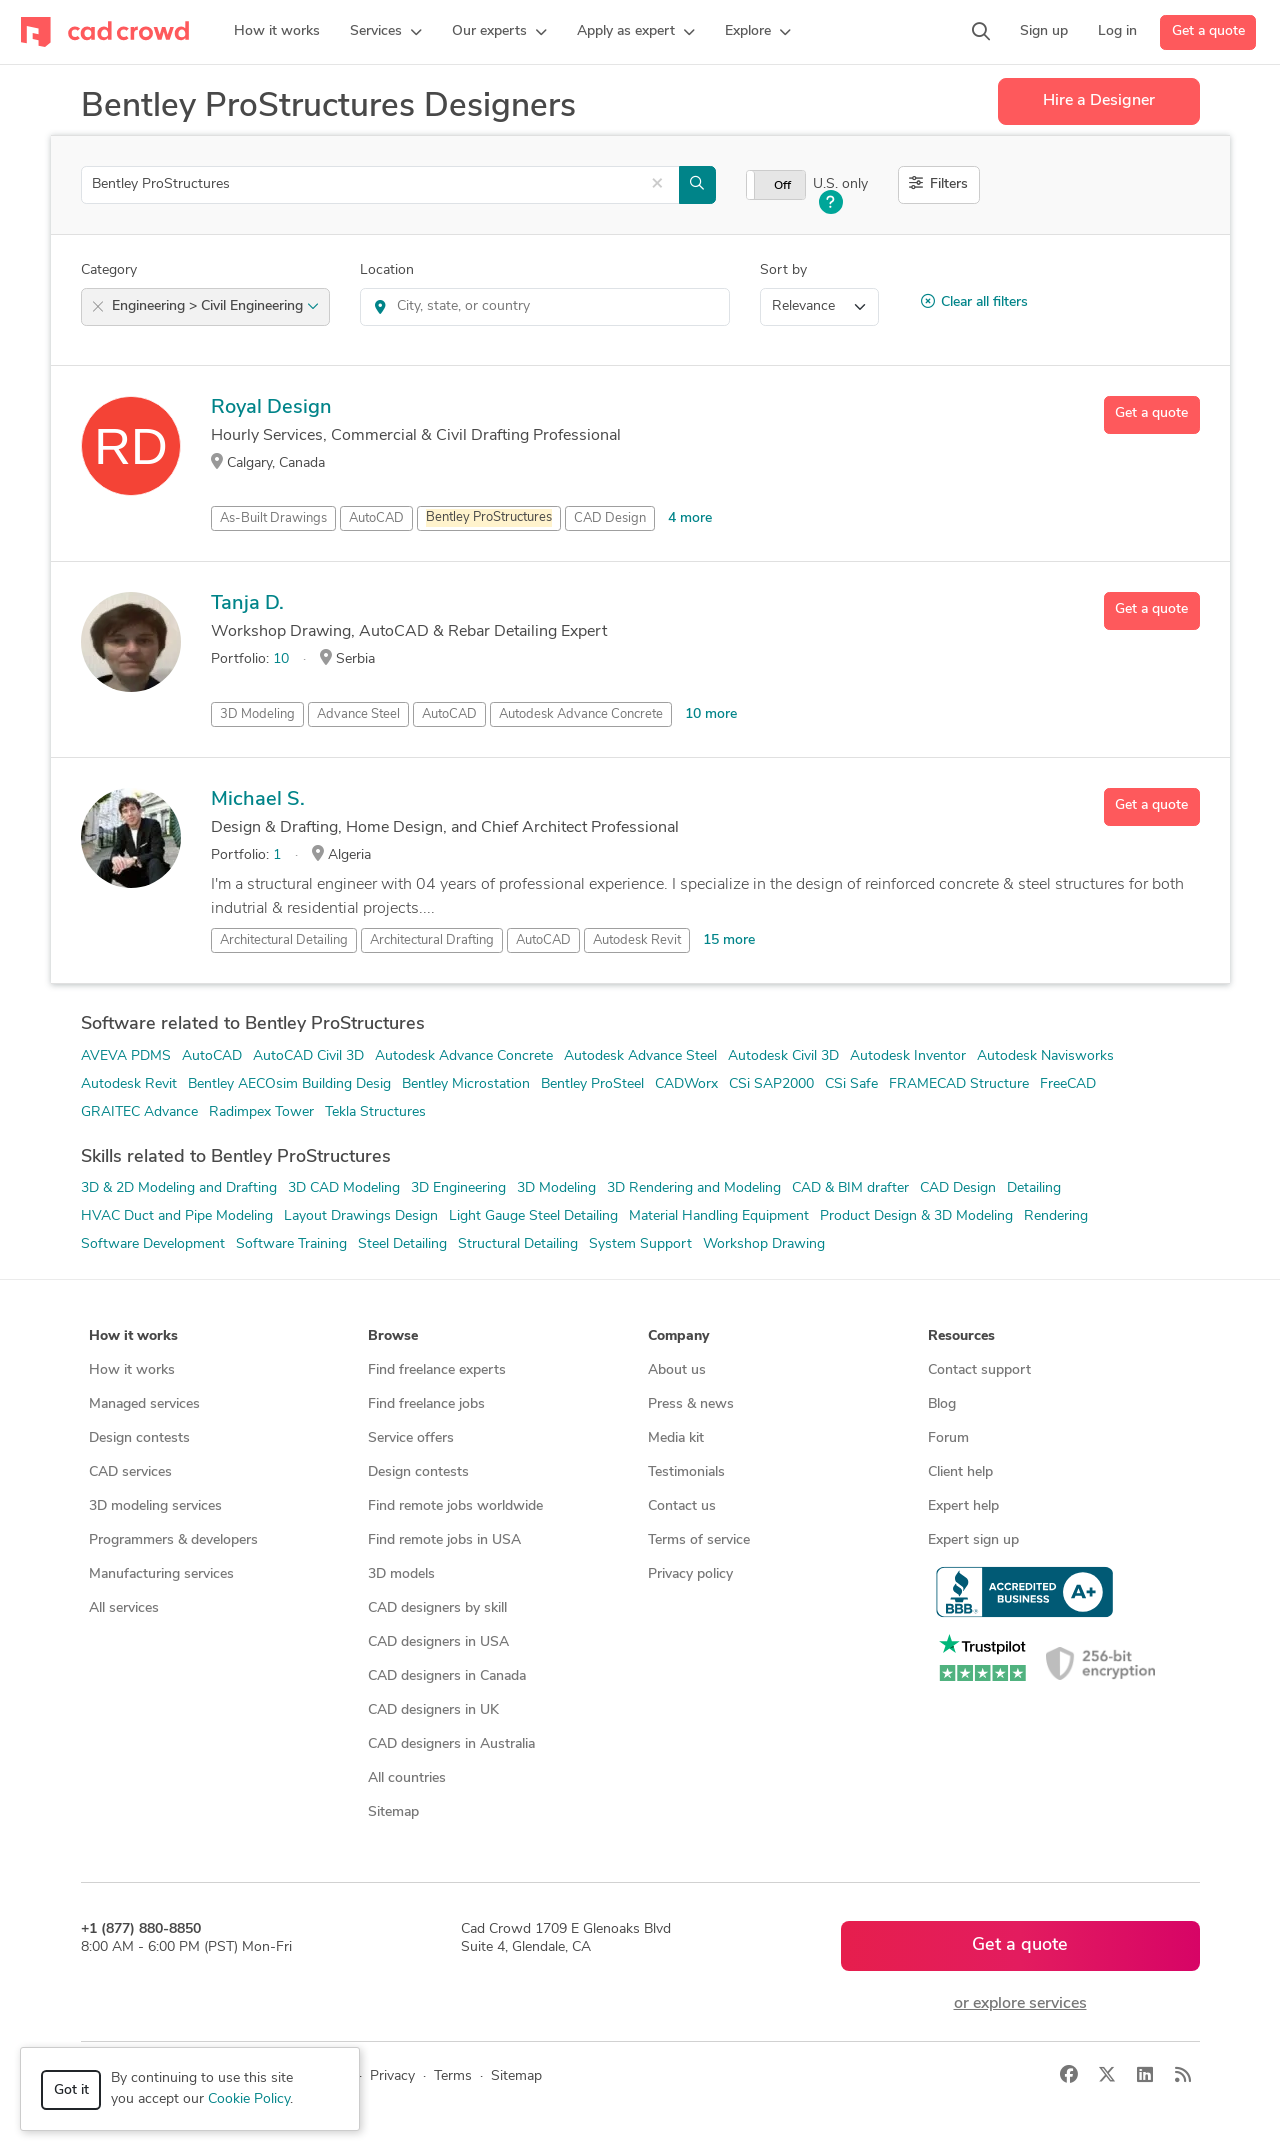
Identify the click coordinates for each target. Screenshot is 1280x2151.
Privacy (392, 2076)
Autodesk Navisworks (1045, 1056)
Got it (71, 2090)
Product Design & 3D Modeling (916, 1216)
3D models (401, 1574)
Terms (453, 2076)
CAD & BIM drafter (850, 1188)
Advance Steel (358, 714)
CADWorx (686, 1084)
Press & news (691, 1404)
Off (782, 186)
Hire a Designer (1099, 101)
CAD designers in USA (438, 1642)
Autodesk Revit (637, 940)
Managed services (144, 1404)
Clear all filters (974, 302)
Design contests (139, 1438)
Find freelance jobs (426, 1404)
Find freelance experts (437, 1370)
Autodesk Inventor (908, 1056)
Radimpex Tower (261, 1112)
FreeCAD (1068, 1084)
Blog (942, 1404)
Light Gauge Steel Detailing (533, 1216)
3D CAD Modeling (344, 1188)
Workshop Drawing (764, 1244)
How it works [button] (133, 1336)
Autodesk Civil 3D (783, 1056)
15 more (729, 940)
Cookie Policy (249, 2099)
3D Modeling (257, 714)
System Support (640, 1244)
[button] (386, 32)
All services (124, 1608)
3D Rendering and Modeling (694, 1188)
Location (387, 270)
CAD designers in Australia (451, 1744)
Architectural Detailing (284, 940)
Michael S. (258, 800)
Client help (960, 1472)
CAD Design (610, 518)
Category (109, 270)
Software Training (291, 1244)
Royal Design (271, 408)
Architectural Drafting (432, 940)
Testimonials (686, 1472)
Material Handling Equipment (719, 1216)
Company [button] (678, 1336)
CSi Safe (851, 1084)
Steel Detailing (402, 1244)
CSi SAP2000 (771, 1084)
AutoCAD (376, 518)
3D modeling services (155, 1506)
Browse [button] (393, 1336)
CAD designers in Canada (447, 1676)
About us (677, 1370)
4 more (690, 518)
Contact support (979, 1370)
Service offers (411, 1438)
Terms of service (699, 1540)
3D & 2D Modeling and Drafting (179, 1188)
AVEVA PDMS (126, 1056)
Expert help (963, 1506)
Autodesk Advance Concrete (581, 714)
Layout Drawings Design (361, 1216)
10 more (711, 714)
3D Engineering (458, 1188)
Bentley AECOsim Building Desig (289, 1084)
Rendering (1056, 1216)
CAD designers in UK (433, 1710)
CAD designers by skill (437, 1608)
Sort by (783, 270)
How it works (132, 1370)
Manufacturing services (161, 1574)
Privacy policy (690, 1574)
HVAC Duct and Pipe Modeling (177, 1216)
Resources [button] (961, 1336)
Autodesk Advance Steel (640, 1056)
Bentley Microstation (466, 1084)
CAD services (130, 1472)
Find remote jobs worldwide (455, 1506)
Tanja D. (247, 604)
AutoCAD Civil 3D (308, 1056)
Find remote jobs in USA (444, 1540)
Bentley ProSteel (592, 1084)
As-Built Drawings (273, 518)
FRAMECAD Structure (959, 1084)
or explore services (1020, 2004)
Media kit (676, 1438)
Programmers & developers (173, 1540)
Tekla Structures (375, 1112)
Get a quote (1208, 31)
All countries (407, 1778)
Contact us (682, 1506)
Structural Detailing (518, 1244)
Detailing (1034, 1188)
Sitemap (393, 1812)
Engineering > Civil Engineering (215, 306)
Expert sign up (973, 1540)
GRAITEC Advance (139, 1112)
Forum (948, 1438)
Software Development (153, 1244)
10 (281, 659)
